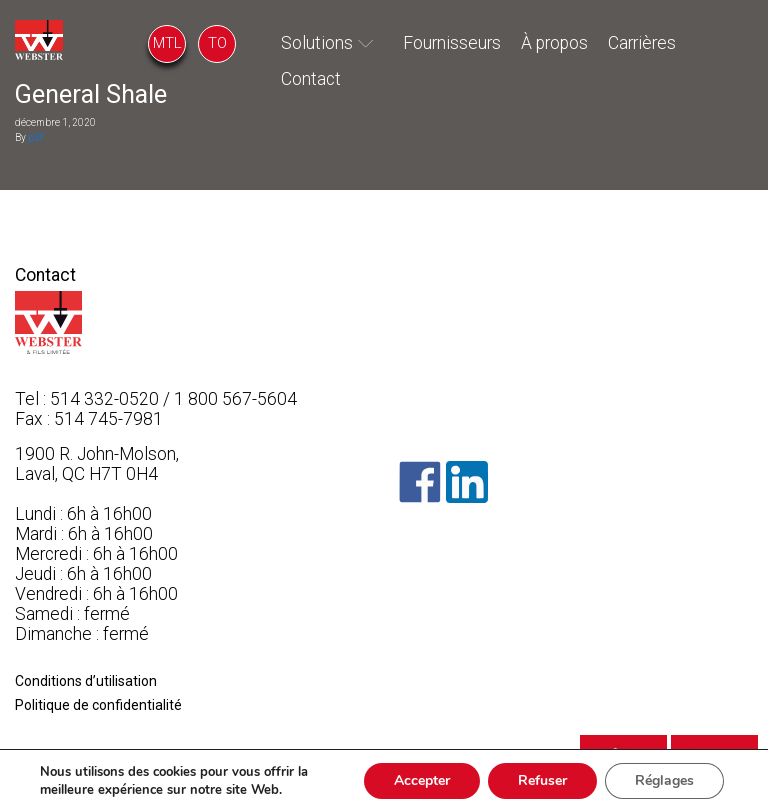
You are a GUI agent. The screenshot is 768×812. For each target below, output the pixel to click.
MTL (167, 43)
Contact (311, 79)
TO (217, 43)
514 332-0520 (104, 399)
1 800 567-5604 (235, 399)
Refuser (542, 780)
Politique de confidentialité (98, 705)
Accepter (422, 780)
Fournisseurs (452, 43)
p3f (35, 137)
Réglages (664, 780)
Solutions (317, 43)
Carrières (642, 43)
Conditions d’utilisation (86, 681)
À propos (554, 43)
